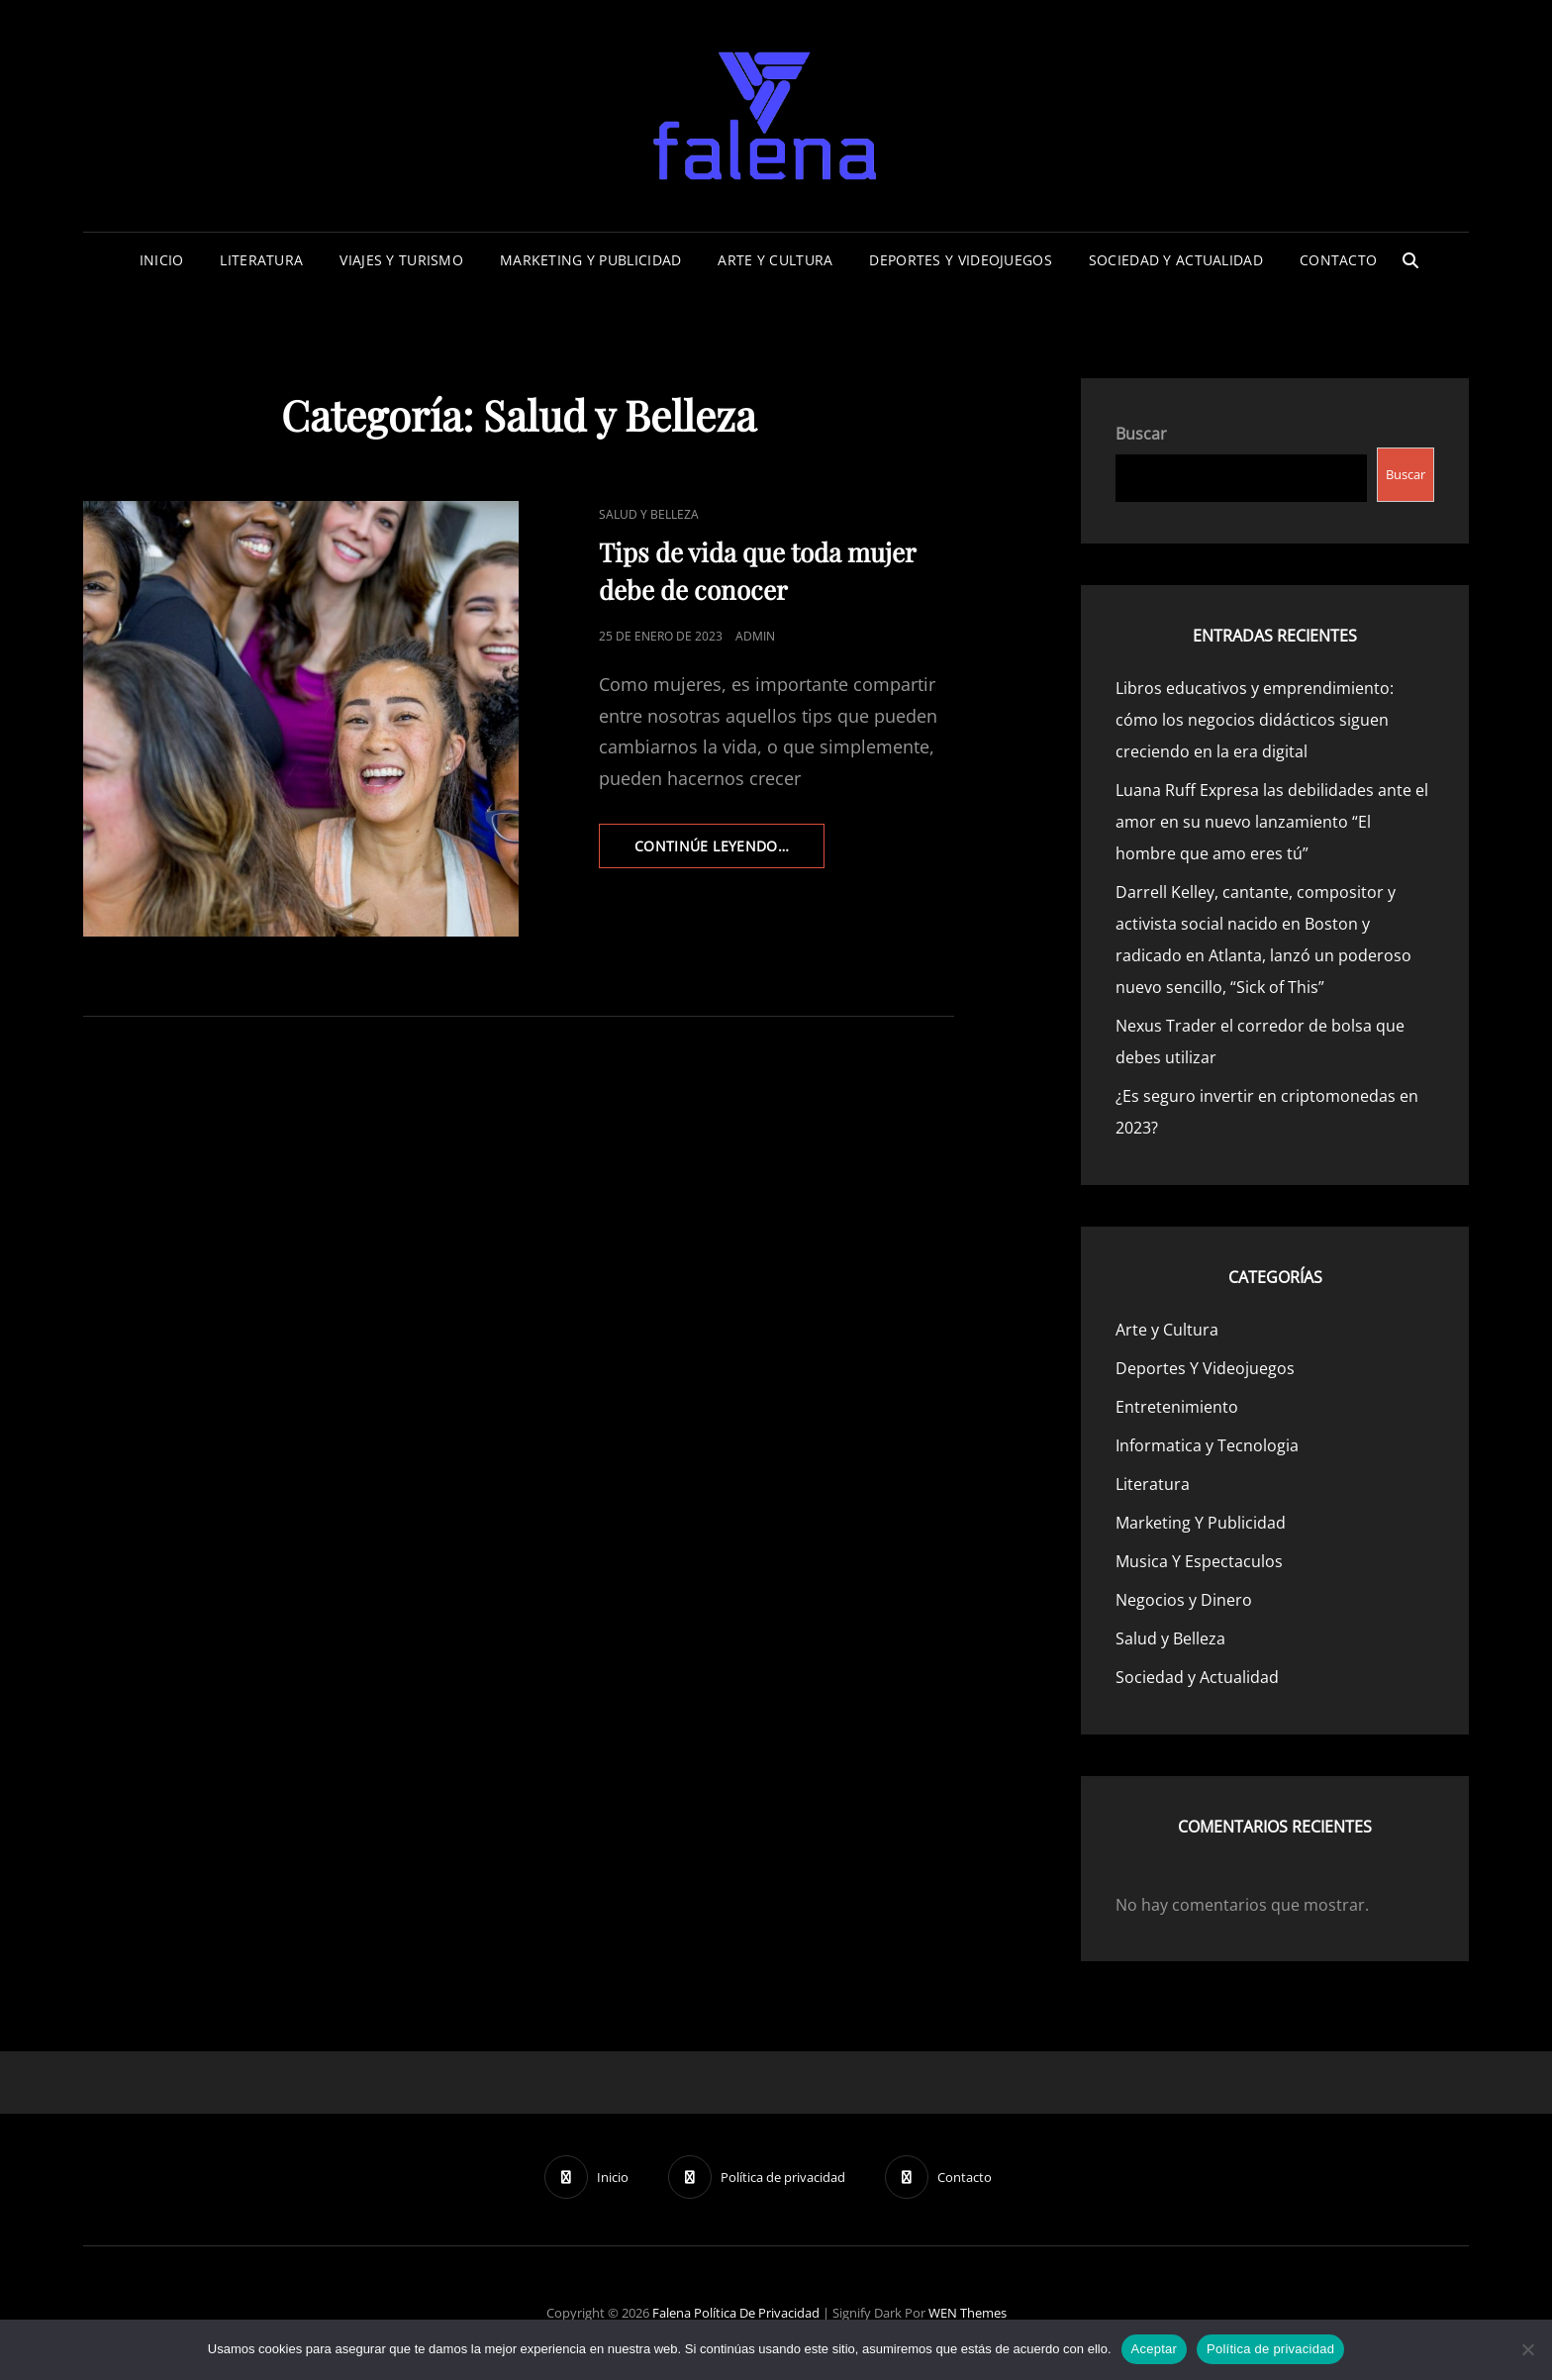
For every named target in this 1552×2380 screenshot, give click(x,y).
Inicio (162, 259)
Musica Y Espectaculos (1199, 1561)
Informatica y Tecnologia (1207, 1445)
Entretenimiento (1177, 1407)
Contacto (1338, 259)
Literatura (261, 259)
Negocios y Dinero (1184, 1600)
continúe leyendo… (729, 851)
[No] (1527, 2349)
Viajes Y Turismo (401, 259)
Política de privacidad (757, 2313)
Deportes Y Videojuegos (960, 259)
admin (755, 636)
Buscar (1141, 434)
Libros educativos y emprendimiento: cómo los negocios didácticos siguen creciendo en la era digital (1255, 719)
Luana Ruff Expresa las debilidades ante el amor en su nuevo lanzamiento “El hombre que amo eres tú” (1272, 821)
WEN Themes (967, 2313)
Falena (671, 2313)
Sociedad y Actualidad (1176, 259)
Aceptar (1154, 2348)
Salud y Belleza (649, 514)
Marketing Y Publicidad (590, 259)
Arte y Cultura (775, 259)
